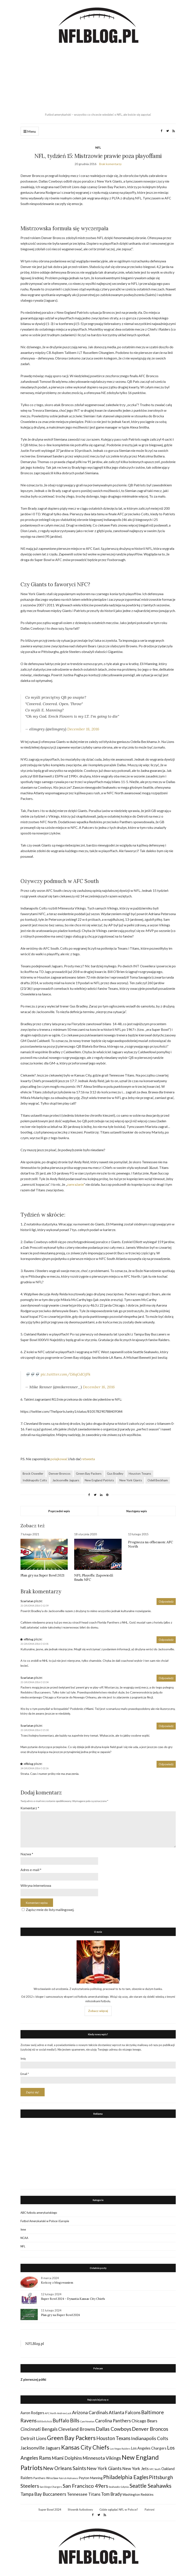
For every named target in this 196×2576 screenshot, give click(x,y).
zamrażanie (75, 1184)
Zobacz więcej (98, 2011)
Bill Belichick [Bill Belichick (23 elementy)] (44, 2421)
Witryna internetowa (35, 1885)
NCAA (24, 2238)
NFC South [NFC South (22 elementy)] (155, 2469)
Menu (30, 131)
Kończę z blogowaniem (57, 2282)
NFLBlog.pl (34, 2343)
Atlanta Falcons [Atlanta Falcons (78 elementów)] (125, 2412)
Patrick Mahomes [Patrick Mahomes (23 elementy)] (68, 2478)
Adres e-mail (30, 1870)
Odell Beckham (157, 1480)
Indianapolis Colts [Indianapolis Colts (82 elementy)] (149, 2438)
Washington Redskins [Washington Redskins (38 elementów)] (138, 2494)
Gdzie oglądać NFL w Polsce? (118, 2509)
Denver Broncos (60, 1473)
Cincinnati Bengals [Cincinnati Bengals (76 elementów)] (39, 2429)
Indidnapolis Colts (35, 1480)
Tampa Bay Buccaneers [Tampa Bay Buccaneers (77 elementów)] (43, 2494)
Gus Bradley (115, 1473)
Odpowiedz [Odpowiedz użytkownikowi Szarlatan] (166, 1601)
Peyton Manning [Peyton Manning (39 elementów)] (91, 2478)
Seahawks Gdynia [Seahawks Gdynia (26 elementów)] (119, 2486)
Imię (23, 2058)
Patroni (149, 2509)
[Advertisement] (98, 79)
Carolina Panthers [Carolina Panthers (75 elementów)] (113, 2420)
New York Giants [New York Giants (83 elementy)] (104, 2468)
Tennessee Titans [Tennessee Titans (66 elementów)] (83, 2494)
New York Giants (130, 1480)
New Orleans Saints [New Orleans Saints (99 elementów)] (64, 2468)
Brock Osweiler (33, 1473)
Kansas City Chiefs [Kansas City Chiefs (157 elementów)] (85, 2447)
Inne (23, 2229)
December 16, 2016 (99, 1386)
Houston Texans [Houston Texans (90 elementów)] (113, 2438)
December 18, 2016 (83, 729)
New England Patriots (99, 1480)
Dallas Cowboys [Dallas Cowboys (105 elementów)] (113, 2429)
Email (24, 2074)
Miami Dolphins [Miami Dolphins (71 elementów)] (67, 2458)
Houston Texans (140, 1473)
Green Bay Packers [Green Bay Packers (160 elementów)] (71, 2437)
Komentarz (29, 1808)
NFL (98, 147)
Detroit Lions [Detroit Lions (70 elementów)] (33, 2438)
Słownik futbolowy (80, 2509)
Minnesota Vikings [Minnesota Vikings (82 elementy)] (102, 2458)
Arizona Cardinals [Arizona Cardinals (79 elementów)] (90, 2412)
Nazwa (26, 1854)
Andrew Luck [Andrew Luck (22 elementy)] (64, 2413)
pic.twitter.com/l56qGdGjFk (65, 1374)
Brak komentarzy (110, 164)
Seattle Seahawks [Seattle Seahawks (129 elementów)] (150, 2485)
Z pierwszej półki (33, 2379)
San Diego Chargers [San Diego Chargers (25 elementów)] (51, 2486)
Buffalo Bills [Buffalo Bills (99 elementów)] (66, 2420)
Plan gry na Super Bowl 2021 (42, 1575)
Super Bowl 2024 (49, 2509)
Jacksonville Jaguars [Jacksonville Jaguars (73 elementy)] (40, 2447)
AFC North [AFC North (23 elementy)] (50, 2413)
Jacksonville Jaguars (65, 1480)
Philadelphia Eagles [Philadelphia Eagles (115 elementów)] (125, 2477)
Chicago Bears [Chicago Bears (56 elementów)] (144, 2420)
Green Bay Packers (89, 1473)
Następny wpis (136, 1511)
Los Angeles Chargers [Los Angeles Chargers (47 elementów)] (148, 2448)
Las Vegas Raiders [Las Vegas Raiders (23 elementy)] (120, 2448)
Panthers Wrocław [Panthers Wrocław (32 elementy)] (45, 2478)
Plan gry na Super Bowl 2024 (60, 2315)
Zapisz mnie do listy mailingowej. (47, 1910)
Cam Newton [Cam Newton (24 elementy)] (87, 2421)
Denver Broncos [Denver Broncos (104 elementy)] (150, 2429)
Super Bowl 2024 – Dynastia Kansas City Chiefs (73, 2299)
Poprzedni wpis (59, 1511)
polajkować (59, 1459)
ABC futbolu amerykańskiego (38, 2212)
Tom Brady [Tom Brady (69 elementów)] (111, 2494)
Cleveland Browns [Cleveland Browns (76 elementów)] (76, 2429)
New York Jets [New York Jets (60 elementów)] (135, 2468)
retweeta (88, 1459)
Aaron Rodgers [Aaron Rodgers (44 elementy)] (32, 2413)
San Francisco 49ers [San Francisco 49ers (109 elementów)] (85, 2486)
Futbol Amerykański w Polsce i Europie (44, 2221)
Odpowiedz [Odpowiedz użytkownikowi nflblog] (166, 1639)
